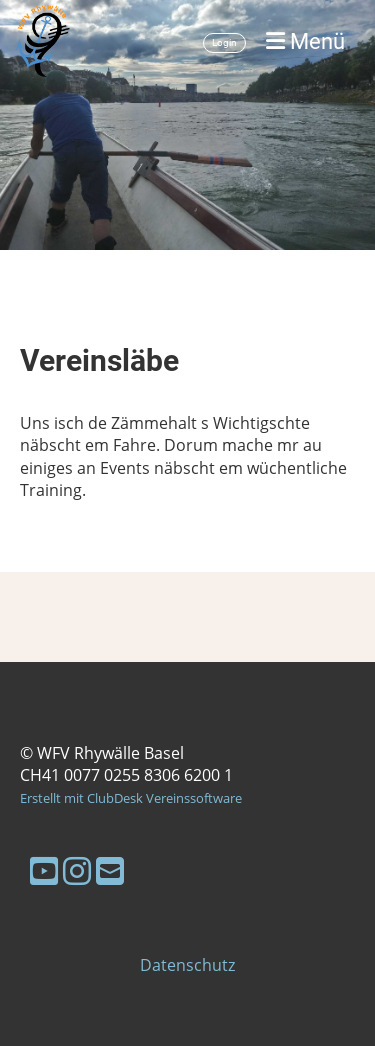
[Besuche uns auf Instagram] (77, 870)
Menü (305, 41)
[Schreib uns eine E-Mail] (110, 870)
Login (224, 42)
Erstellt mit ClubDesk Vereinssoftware (131, 798)
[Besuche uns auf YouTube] (44, 870)
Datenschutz (187, 965)
